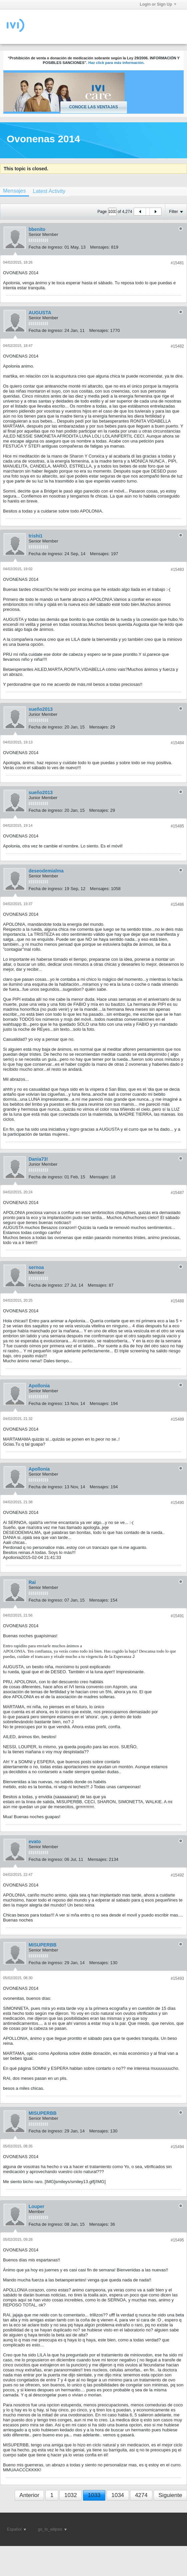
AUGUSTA (40, 312)
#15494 (177, 2146)
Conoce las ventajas (93, 107)
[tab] (49, 191)
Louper (36, 2206)
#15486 (177, 904)
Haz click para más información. (116, 63)
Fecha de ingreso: (46, 247)
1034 (117, 2495)
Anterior (29, 2495)
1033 (94, 2495)
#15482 (177, 346)
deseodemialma (46, 870)
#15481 (177, 263)
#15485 (177, 826)
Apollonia (39, 1385)
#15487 (177, 1192)
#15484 (177, 742)
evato (35, 1841)
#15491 (177, 1616)
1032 (70, 2495)
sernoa (36, 1267)
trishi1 (36, 536)
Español (16, 2529)
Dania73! (38, 1159)
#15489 (177, 1419)
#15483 (177, 569)
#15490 (177, 1502)
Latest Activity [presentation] (49, 191)
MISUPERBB (43, 1944)
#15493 (177, 1978)
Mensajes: (100, 247)
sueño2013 (41, 709)
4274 (141, 2495)
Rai (32, 1582)
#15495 (177, 2240)
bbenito (37, 229)
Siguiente (170, 2495)
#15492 (177, 1875)
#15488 (177, 1301)
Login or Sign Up (158, 4)
